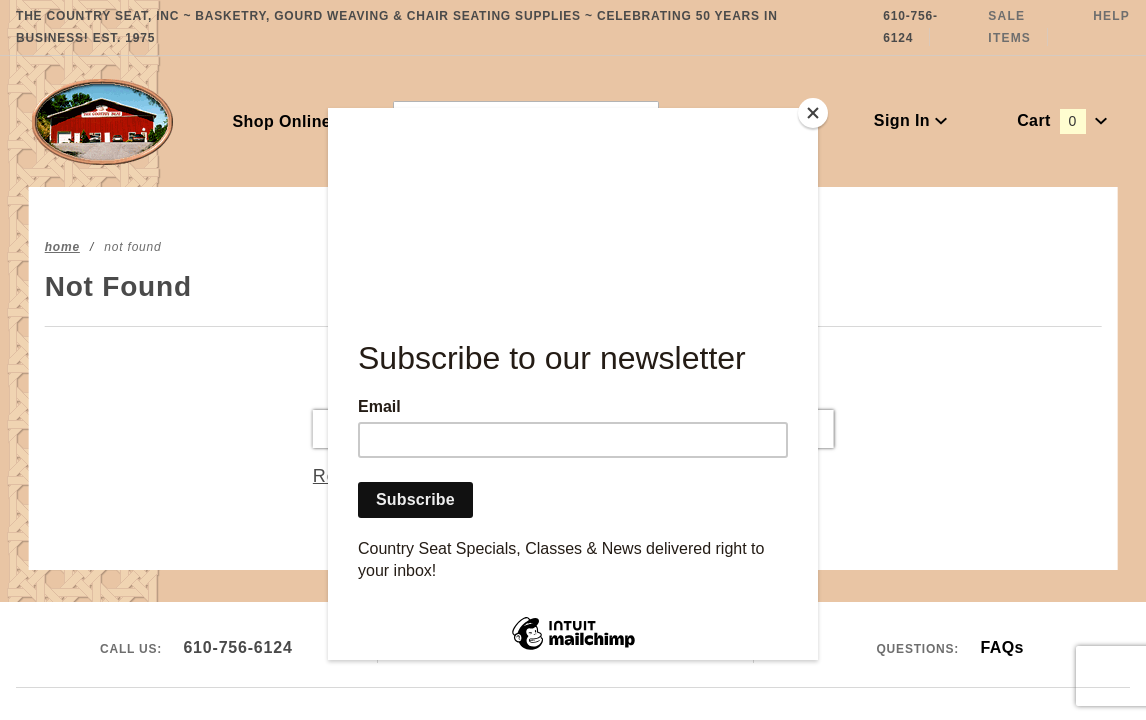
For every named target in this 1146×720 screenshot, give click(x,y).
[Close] (813, 113)
